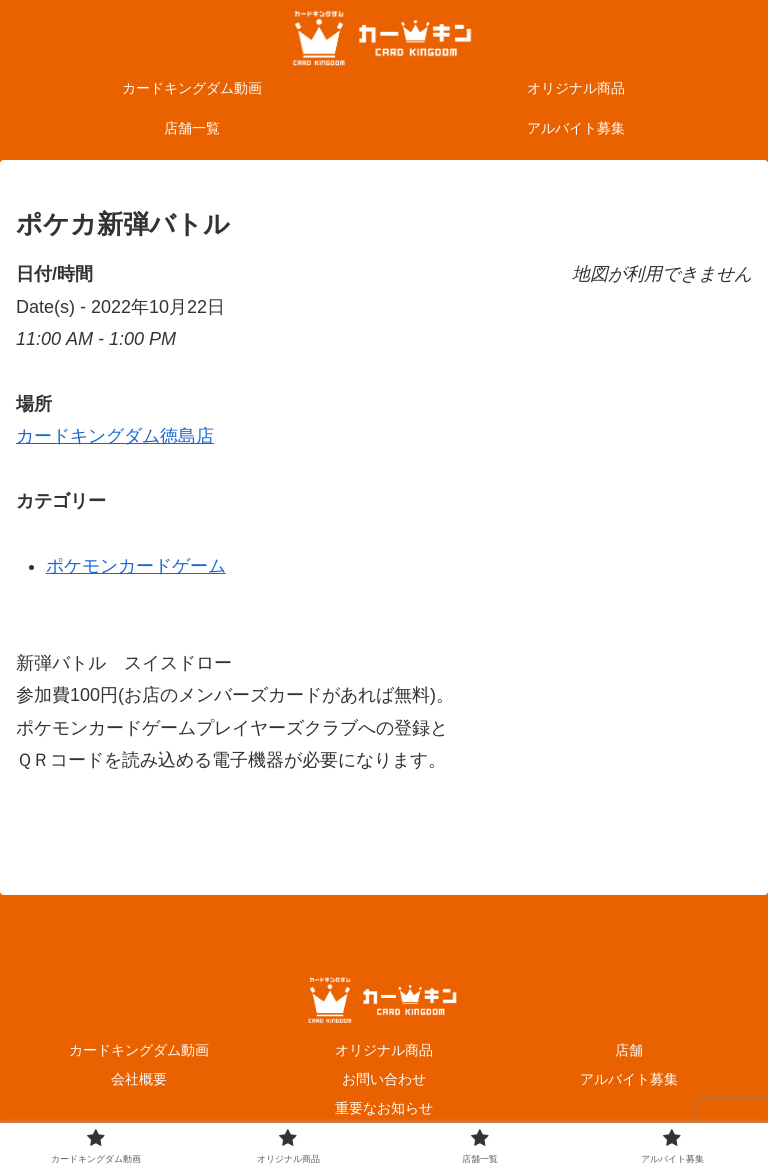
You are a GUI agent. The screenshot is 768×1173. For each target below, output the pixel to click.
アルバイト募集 (629, 1079)
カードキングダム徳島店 (115, 436)
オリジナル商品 (384, 1050)
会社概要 (139, 1079)
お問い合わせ (384, 1079)
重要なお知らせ (384, 1108)
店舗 (629, 1050)
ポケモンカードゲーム (136, 566)
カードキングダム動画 (139, 1050)
